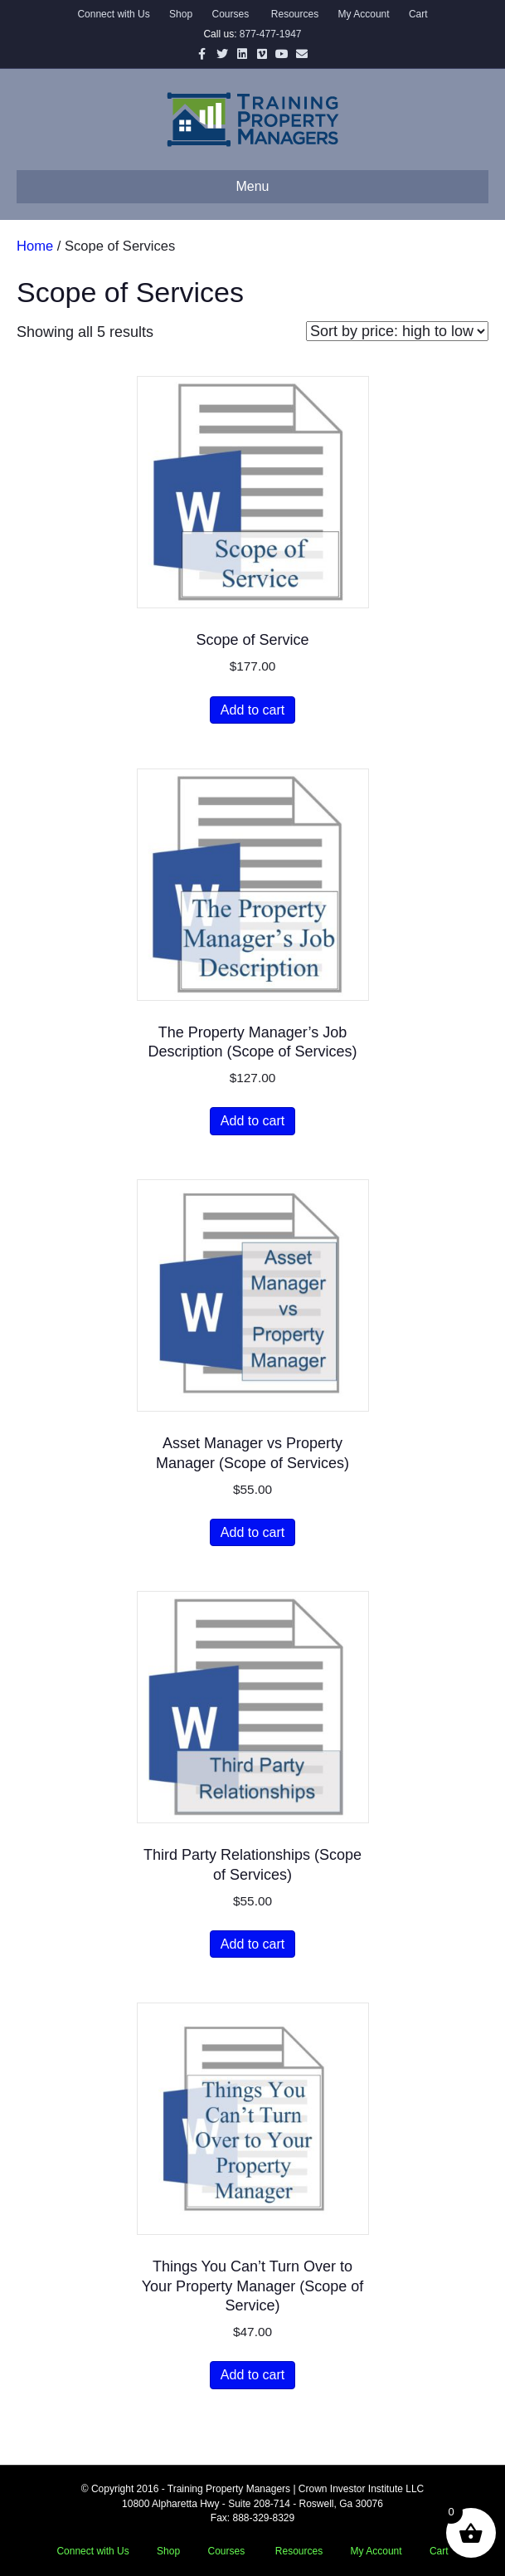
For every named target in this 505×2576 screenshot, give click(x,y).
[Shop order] (397, 331)
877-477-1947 (271, 34)
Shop (180, 14)
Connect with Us (113, 14)
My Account (364, 14)
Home (35, 246)
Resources (294, 14)
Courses (230, 14)
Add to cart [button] (252, 710)
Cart (418, 14)
